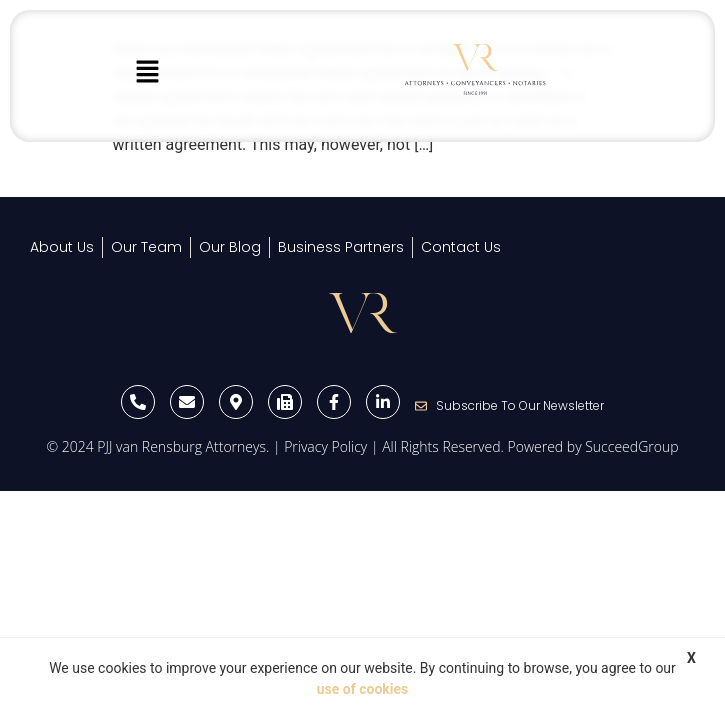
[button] (147, 73)
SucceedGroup (631, 446)
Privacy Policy (325, 446)
